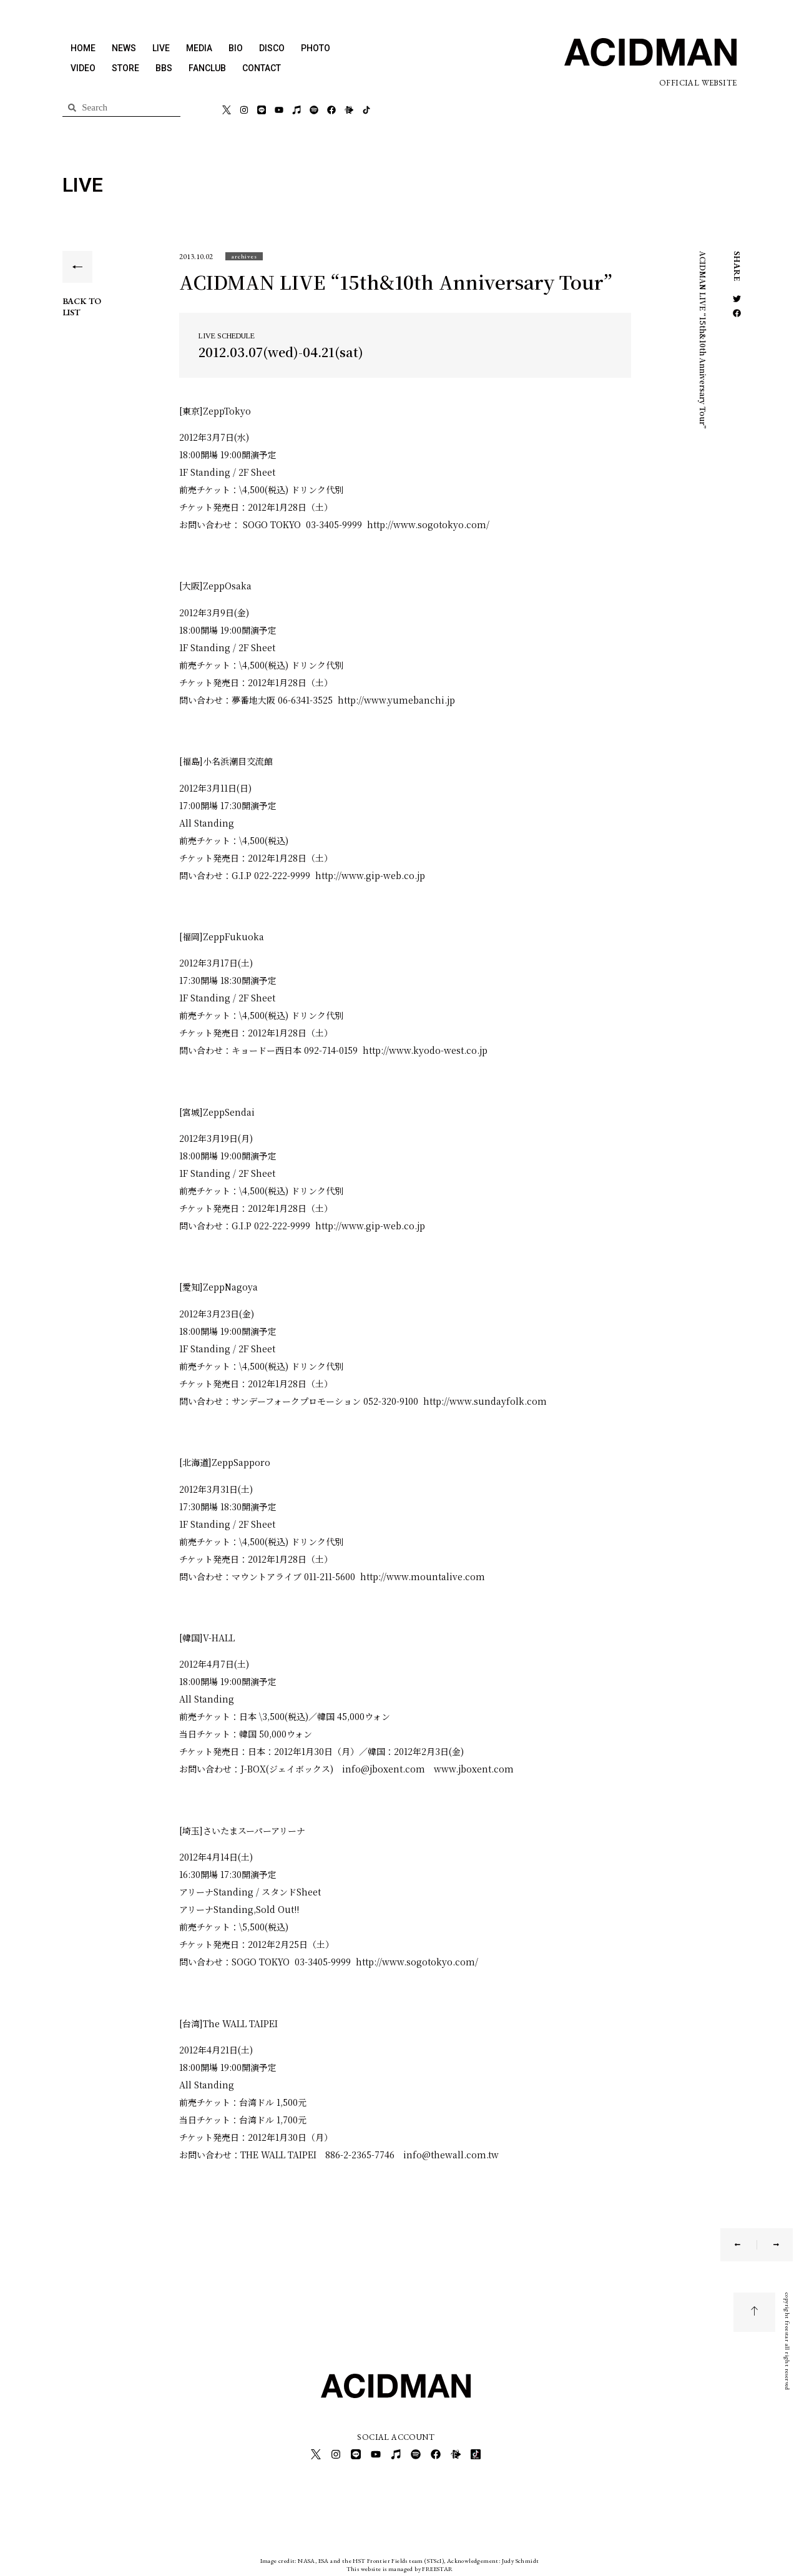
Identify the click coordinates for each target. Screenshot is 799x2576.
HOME (83, 48)
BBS (163, 68)
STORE (125, 68)
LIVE (161, 48)
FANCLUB (207, 68)
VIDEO (83, 68)
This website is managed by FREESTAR (399, 2566)
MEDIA (199, 48)
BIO (235, 48)
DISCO (272, 48)
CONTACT (261, 68)
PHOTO (315, 48)
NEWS (124, 48)
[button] (244, 256)
